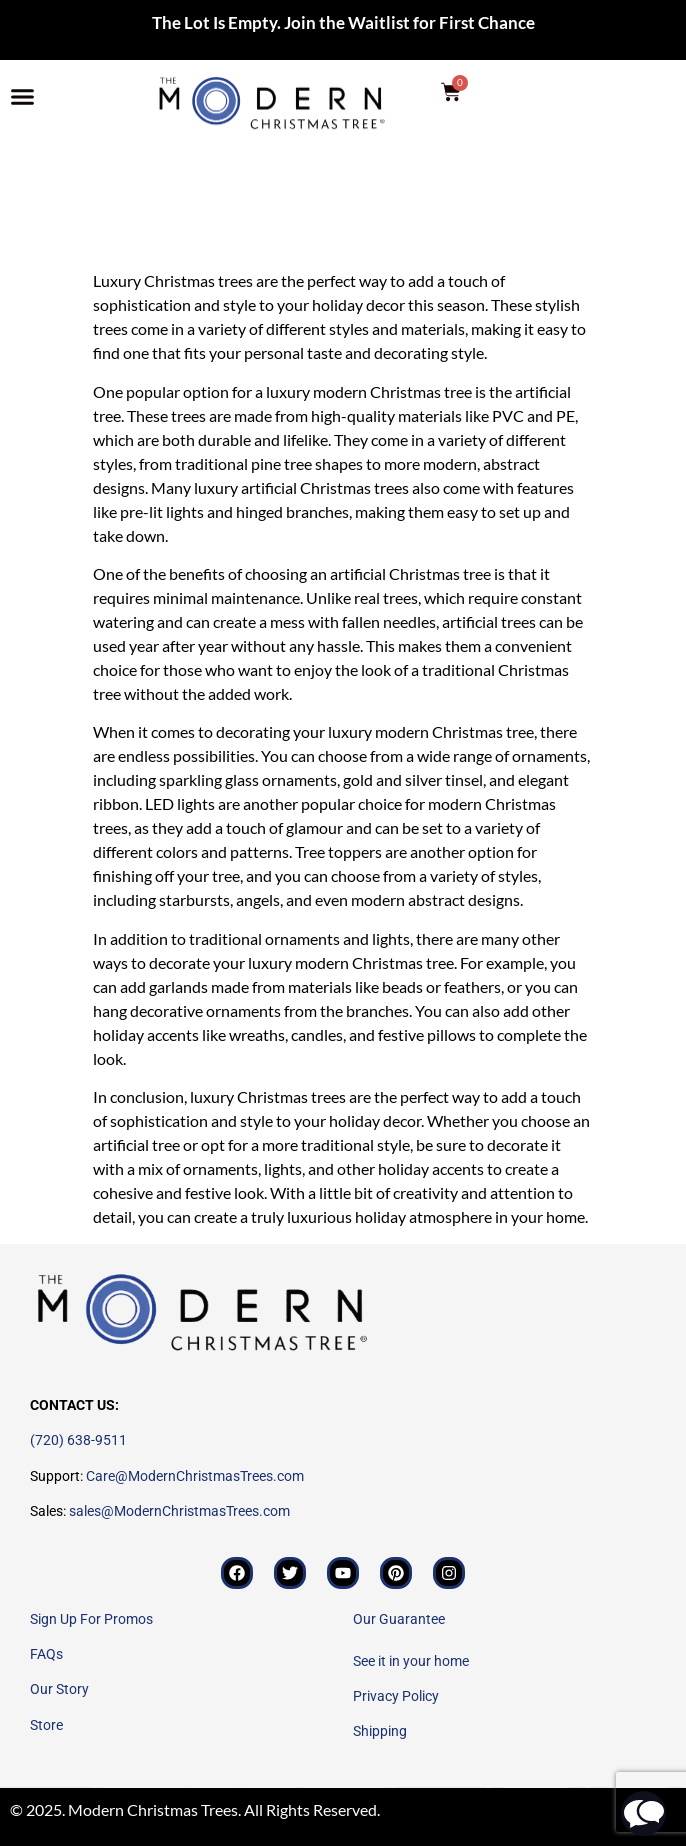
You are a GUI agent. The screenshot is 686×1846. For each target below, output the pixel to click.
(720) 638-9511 (78, 1440)
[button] (23, 97)
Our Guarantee (399, 1619)
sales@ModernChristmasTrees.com (179, 1511)
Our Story (59, 1689)
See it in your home (411, 1661)
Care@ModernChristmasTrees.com (195, 1476)
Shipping (380, 1731)
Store (46, 1725)
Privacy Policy (396, 1696)
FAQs (46, 1654)
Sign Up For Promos (91, 1619)
